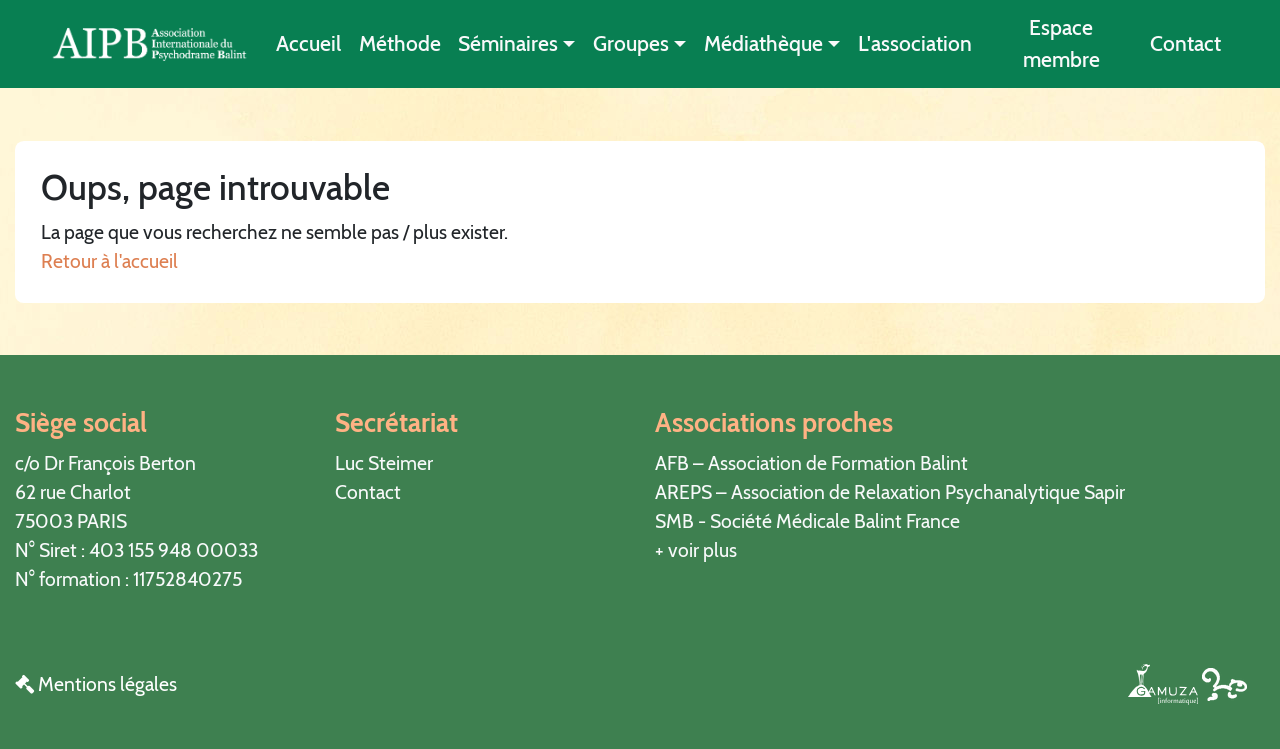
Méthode (400, 43)
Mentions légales (96, 684)
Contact (1185, 43)
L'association (915, 43)
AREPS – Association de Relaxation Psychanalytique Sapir (890, 492)
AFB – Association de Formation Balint (811, 463)
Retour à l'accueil (109, 261)
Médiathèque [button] (763, 43)
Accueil (308, 43)
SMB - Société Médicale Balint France (807, 521)
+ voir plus (696, 550)
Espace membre (1061, 43)
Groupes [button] (631, 43)
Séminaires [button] (508, 43)
